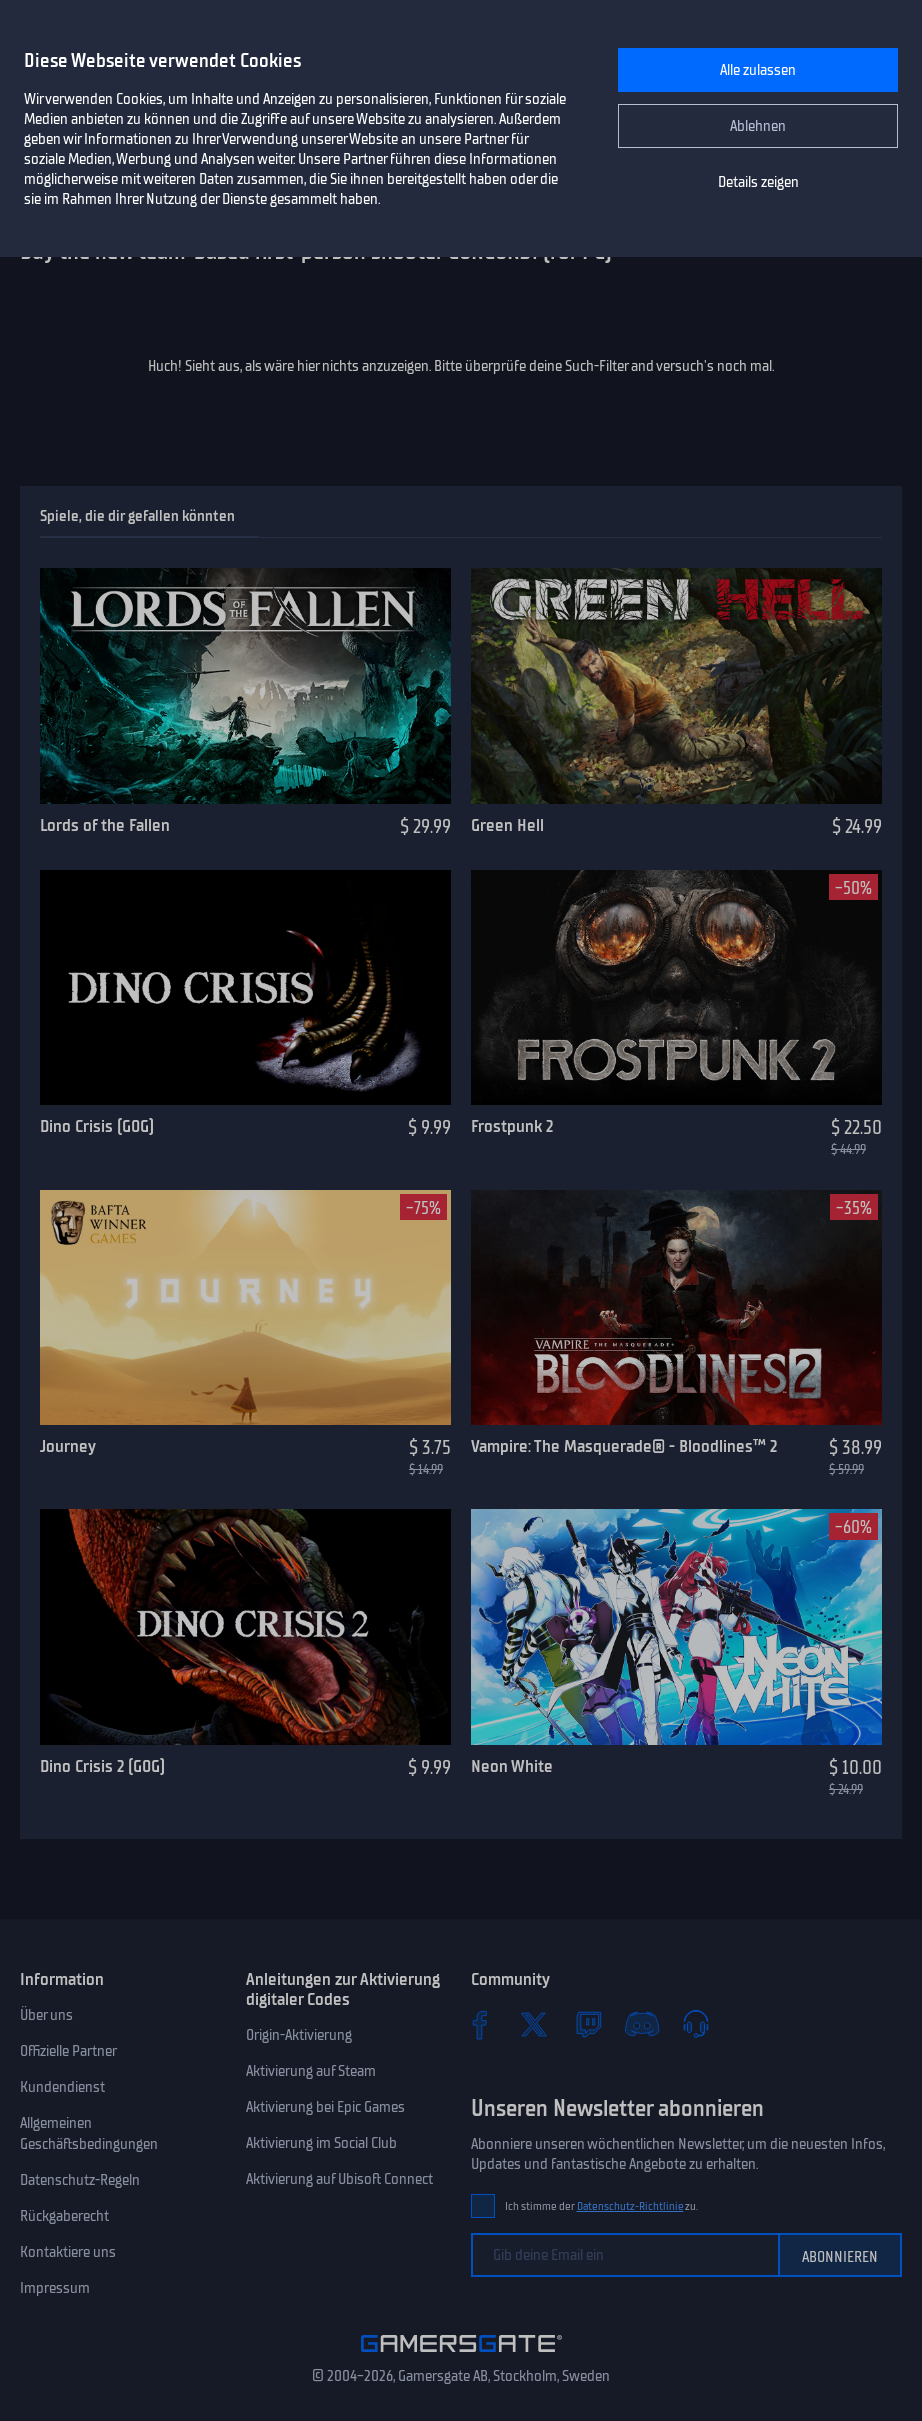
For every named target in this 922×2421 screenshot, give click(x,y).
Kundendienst (62, 2087)
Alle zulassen (758, 70)
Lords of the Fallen (105, 825)
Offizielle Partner (68, 2051)
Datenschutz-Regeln (80, 2180)
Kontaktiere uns (68, 2252)
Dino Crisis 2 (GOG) (102, 1766)
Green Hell (507, 825)
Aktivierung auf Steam (311, 2071)
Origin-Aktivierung (299, 2035)
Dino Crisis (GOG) (97, 1126)
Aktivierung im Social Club (321, 2143)
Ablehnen (758, 126)
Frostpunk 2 (512, 1126)
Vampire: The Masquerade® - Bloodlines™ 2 (624, 1446)
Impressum (55, 2288)
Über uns (46, 2015)
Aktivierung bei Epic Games (325, 2107)
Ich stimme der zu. (601, 2206)
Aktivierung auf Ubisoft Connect (339, 2179)
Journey (68, 1446)
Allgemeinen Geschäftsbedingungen (89, 2133)
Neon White (512, 1766)
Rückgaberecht (64, 2216)
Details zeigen (758, 182)
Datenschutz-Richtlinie (630, 2206)
